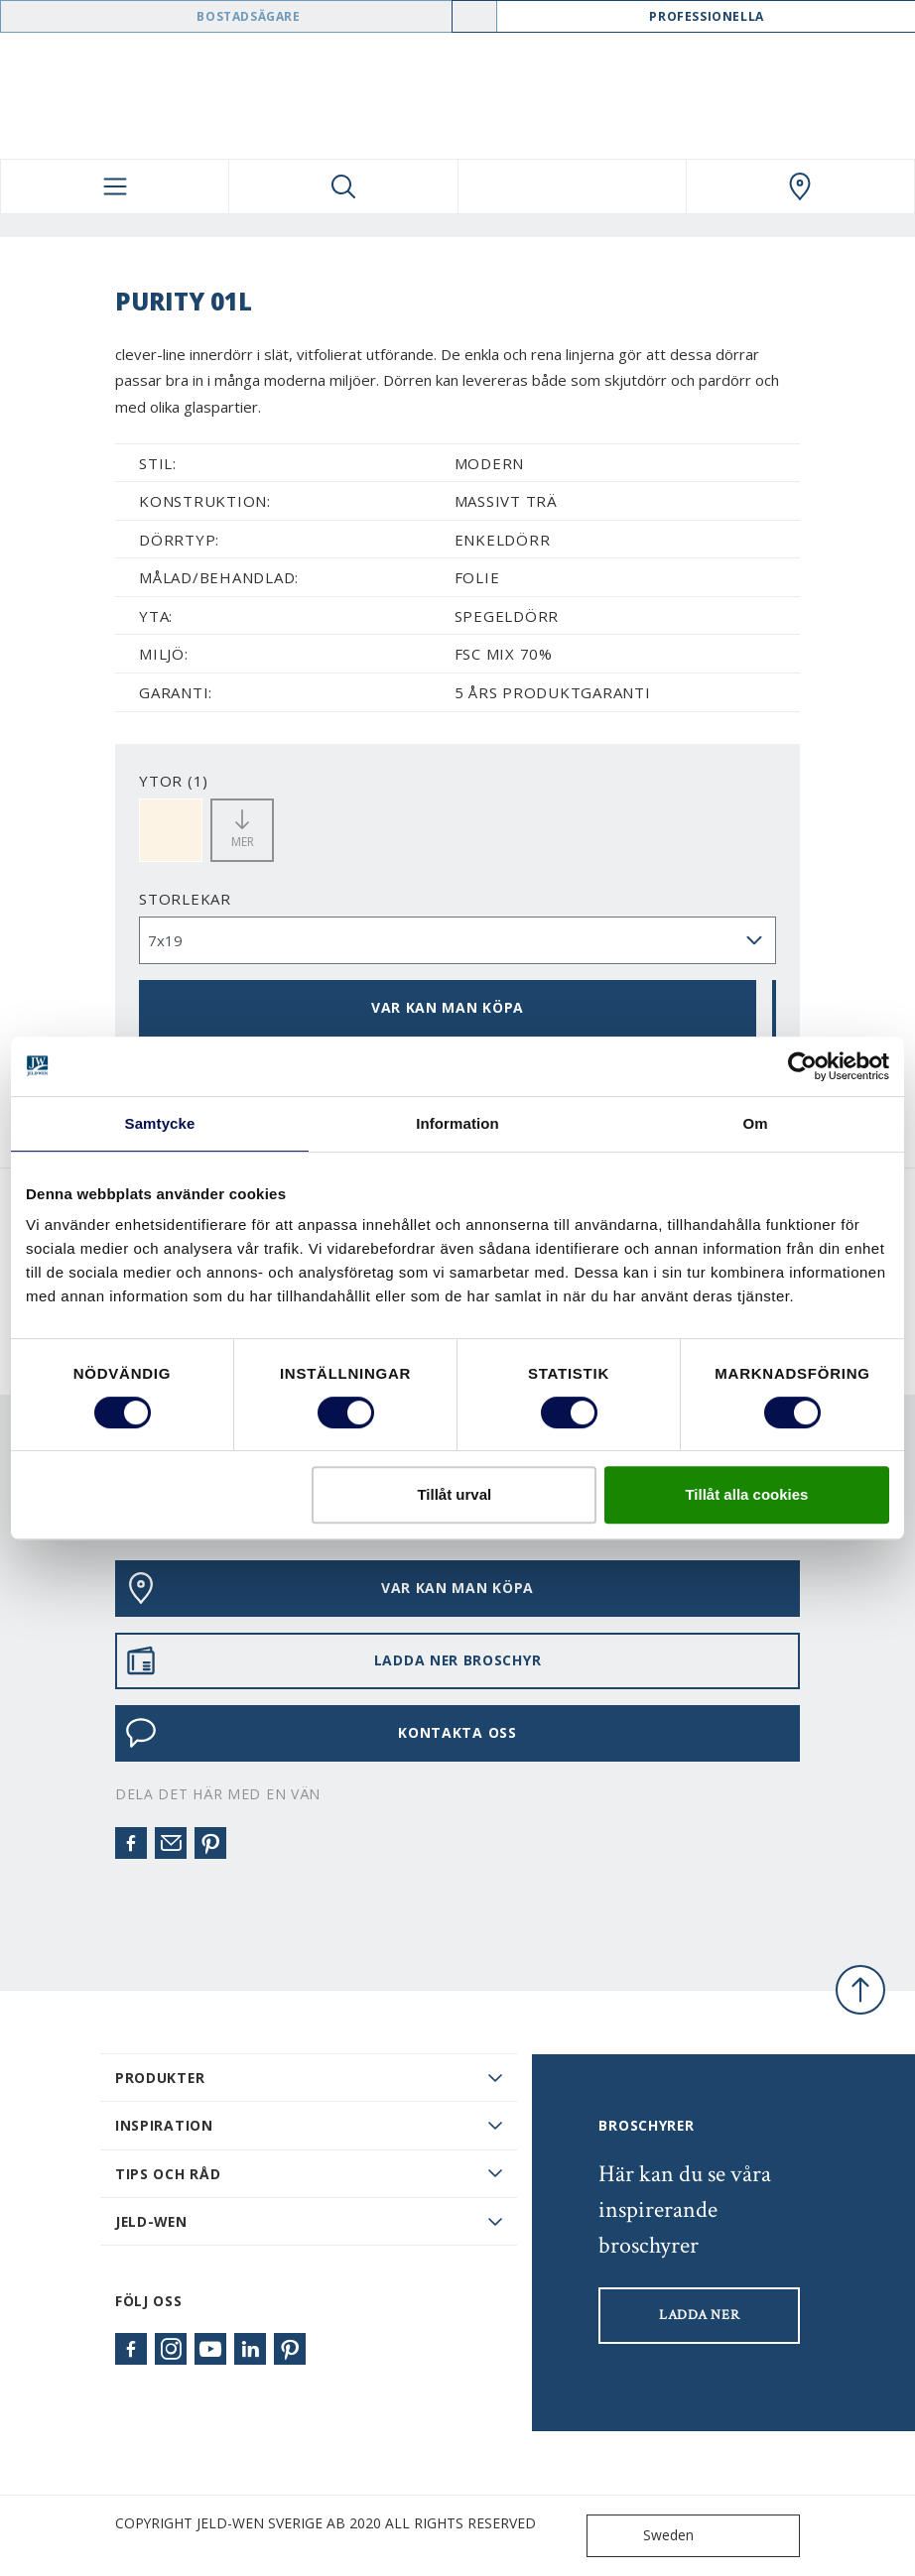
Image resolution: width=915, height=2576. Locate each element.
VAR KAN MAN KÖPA (447, 1007)
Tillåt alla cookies (746, 1494)
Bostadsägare (248, 16)
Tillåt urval (454, 1494)
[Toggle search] (343, 186)
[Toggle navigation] (114, 186)
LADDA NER (699, 2315)
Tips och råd (167, 2173)
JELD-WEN (151, 2221)
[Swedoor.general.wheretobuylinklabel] (800, 186)
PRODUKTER (159, 2077)
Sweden (644, 2535)
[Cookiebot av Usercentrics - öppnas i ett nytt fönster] (802, 1066)
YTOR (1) (173, 781)
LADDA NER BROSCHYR (333, 1660)
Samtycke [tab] (160, 1123)
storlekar (185, 899)
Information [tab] (457, 1123)
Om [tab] (754, 1123)
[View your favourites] (572, 186)
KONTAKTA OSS (321, 1733)
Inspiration (164, 2125)
